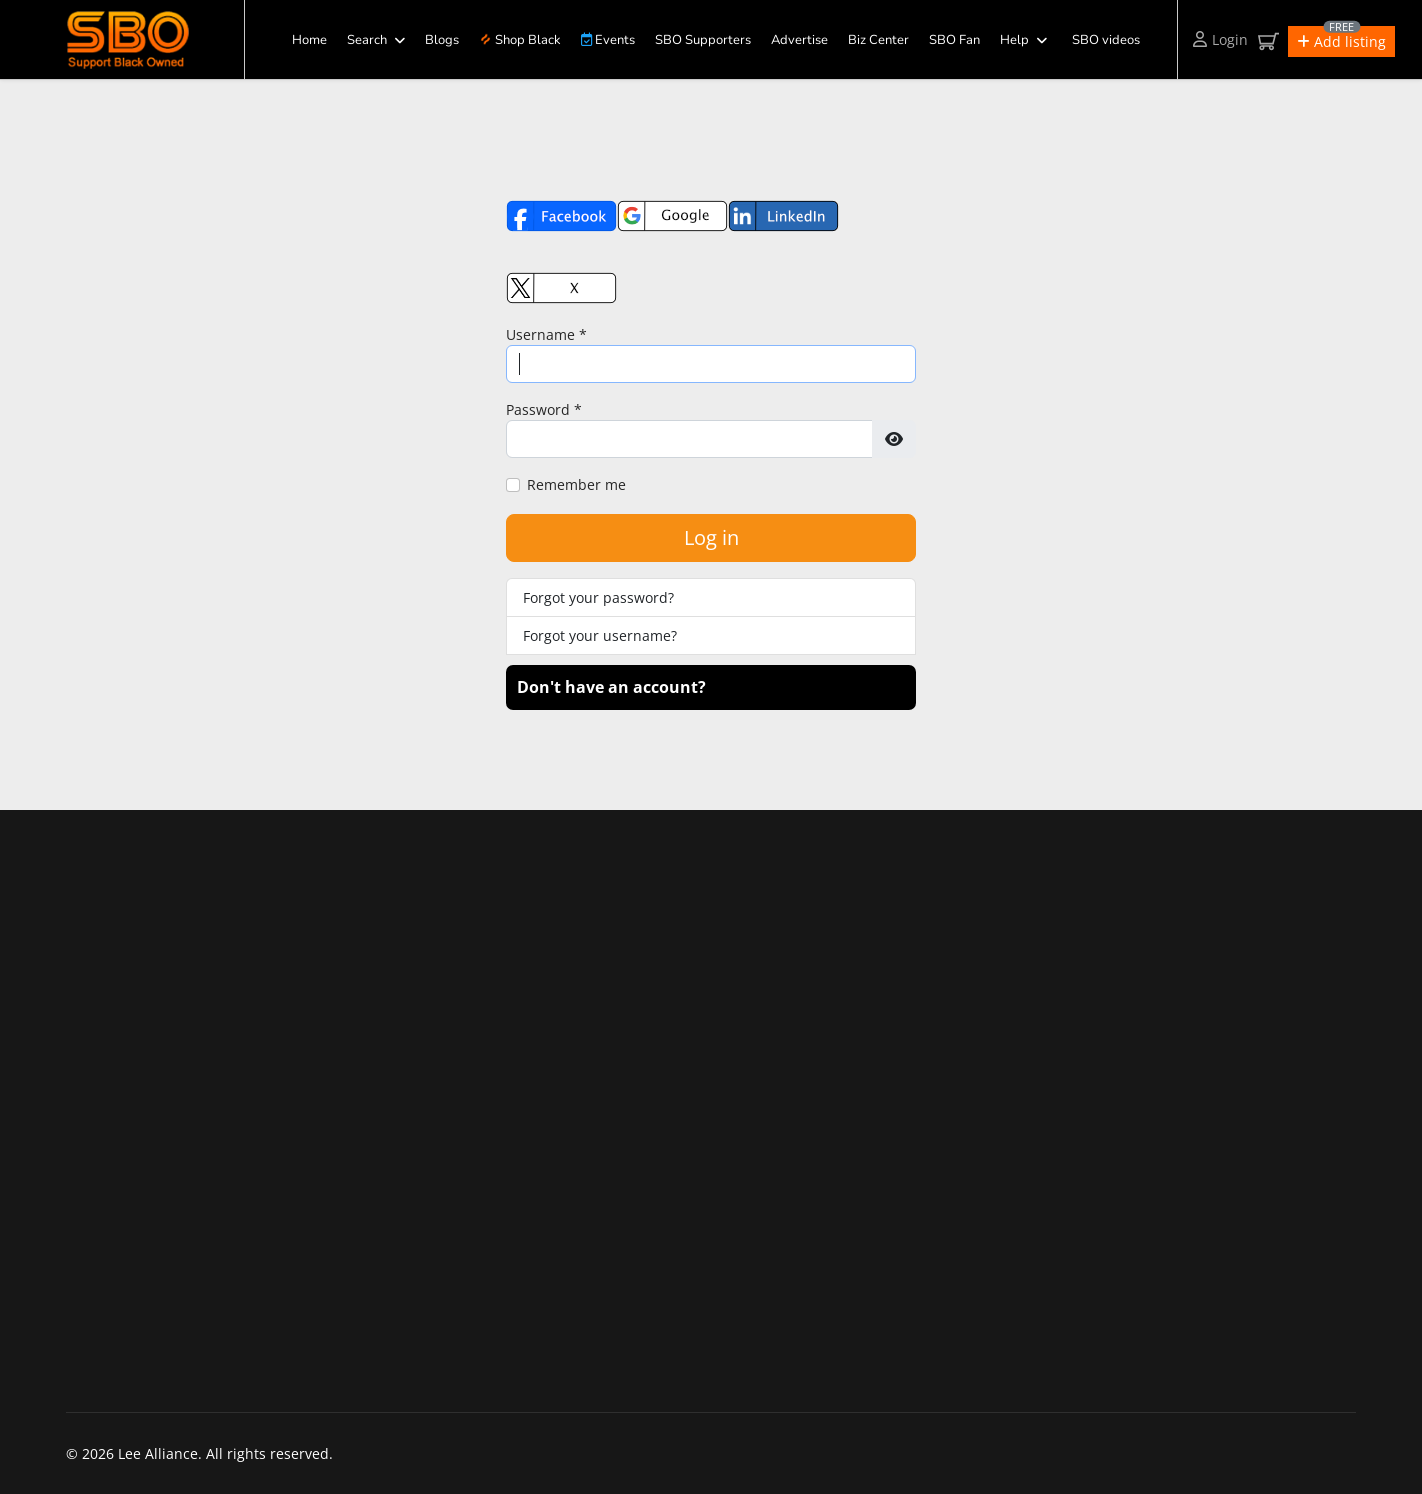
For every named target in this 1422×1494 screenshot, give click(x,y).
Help (1014, 40)
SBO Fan (954, 40)
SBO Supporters (703, 40)
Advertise (799, 40)
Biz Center (878, 40)
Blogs (442, 40)
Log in (711, 537)
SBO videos (1106, 40)
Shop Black (520, 40)
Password (544, 409)
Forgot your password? (598, 597)
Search (367, 40)
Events (608, 40)
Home (309, 40)
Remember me (576, 484)
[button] (1341, 41)
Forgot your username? (600, 635)
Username (546, 334)
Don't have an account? (611, 687)
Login (1220, 39)
